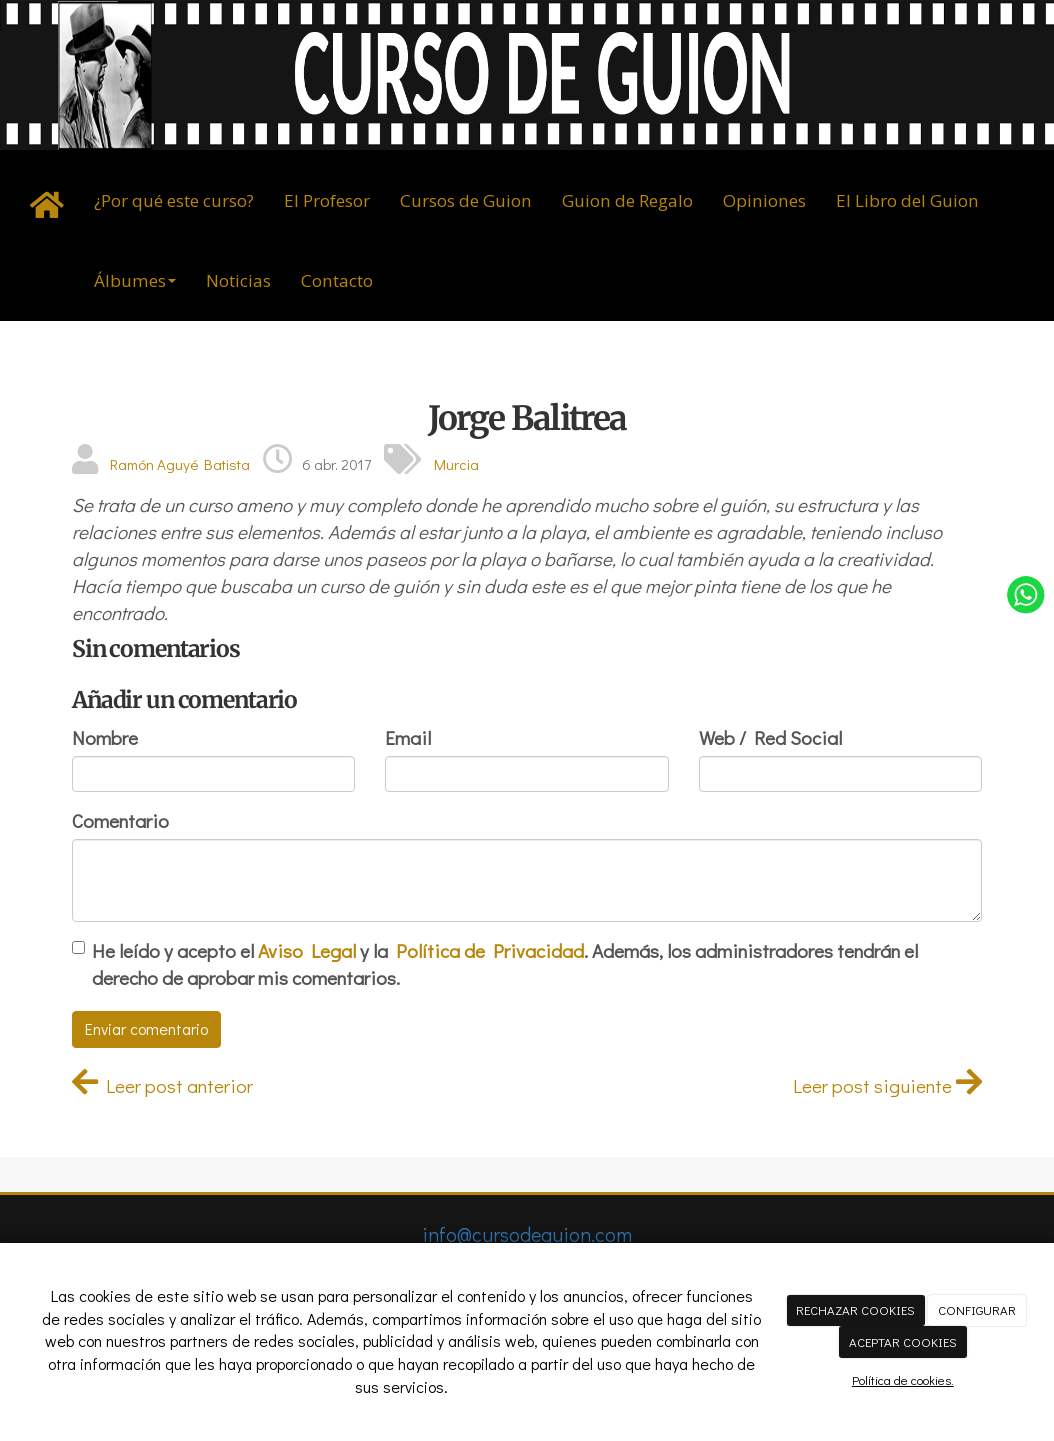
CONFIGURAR (977, 1309)
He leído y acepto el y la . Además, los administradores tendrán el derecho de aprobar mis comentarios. (505, 964)
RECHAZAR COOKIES (855, 1309)
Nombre (105, 737)
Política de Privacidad (490, 950)
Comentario (120, 820)
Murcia (456, 464)
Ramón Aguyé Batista (180, 464)
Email (408, 737)
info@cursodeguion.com (527, 1234)
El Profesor (327, 200)
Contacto (337, 280)
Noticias (238, 280)
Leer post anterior (162, 1085)
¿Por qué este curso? (174, 200)
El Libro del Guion (907, 200)
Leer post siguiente (887, 1085)
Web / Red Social (770, 737)
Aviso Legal (307, 950)
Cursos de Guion (466, 200)
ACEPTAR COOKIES (903, 1341)
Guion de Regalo (627, 200)
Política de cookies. (903, 1379)
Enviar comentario (146, 1028)
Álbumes (135, 280)
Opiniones (764, 200)
